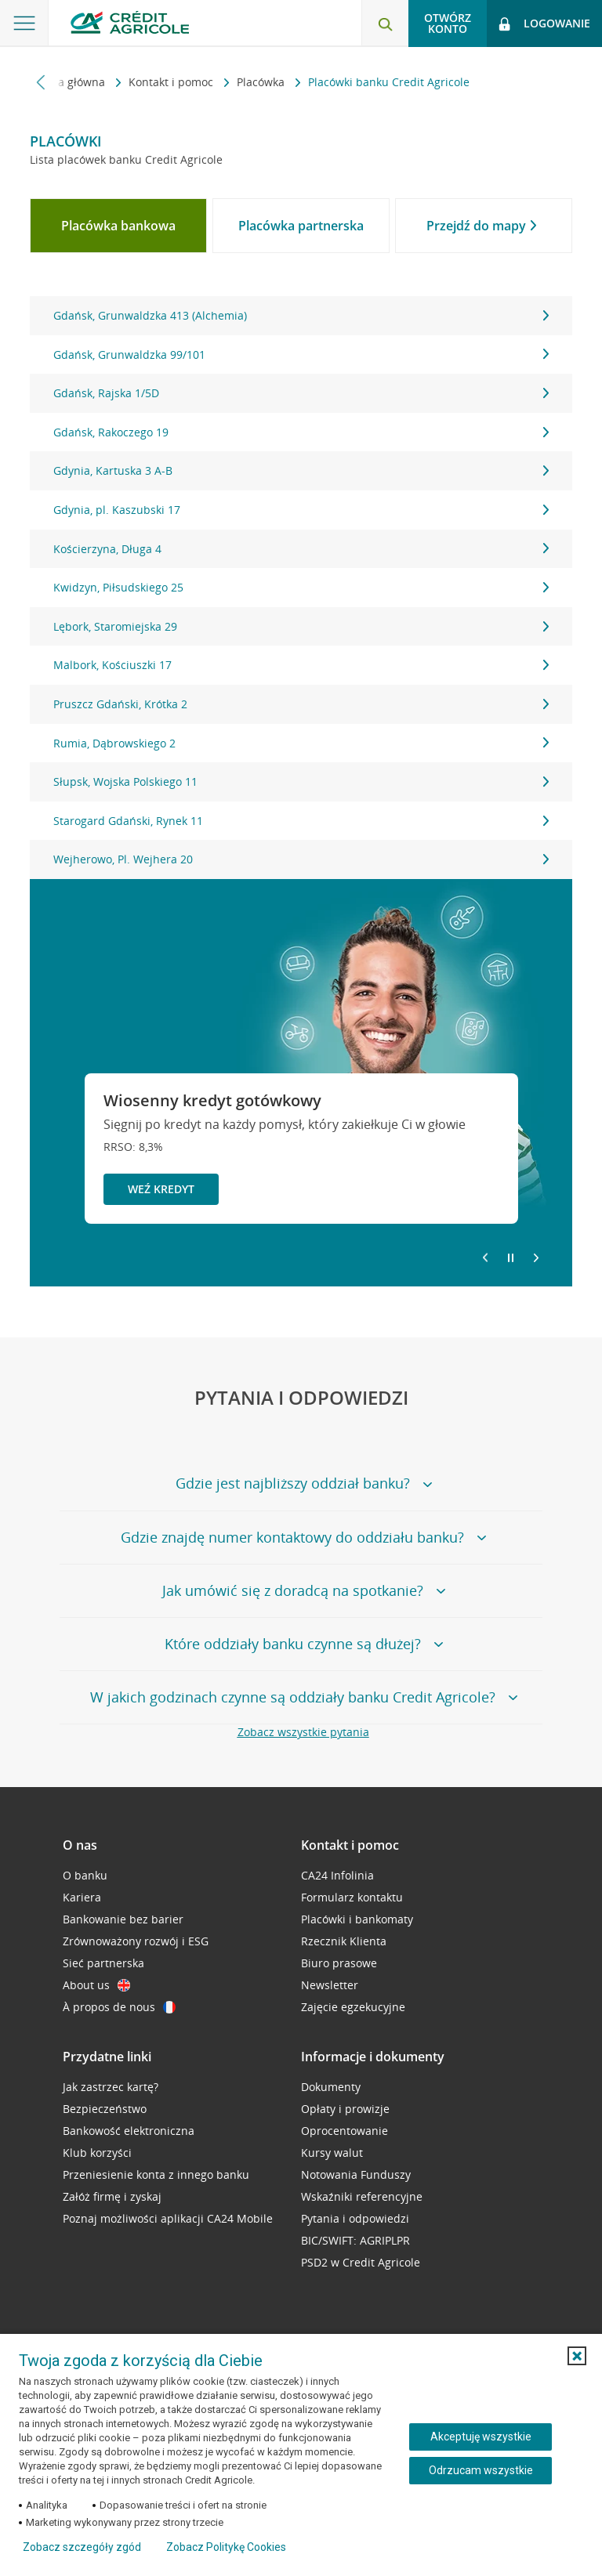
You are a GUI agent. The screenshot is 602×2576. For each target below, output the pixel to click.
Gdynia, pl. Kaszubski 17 (300, 509)
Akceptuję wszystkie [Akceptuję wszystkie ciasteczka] (480, 2436)
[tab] (118, 225)
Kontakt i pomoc (172, 81)
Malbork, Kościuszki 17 (300, 664)
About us (96, 1984)
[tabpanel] (300, 587)
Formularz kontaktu (352, 1897)
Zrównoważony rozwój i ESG (136, 1941)
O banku (85, 1875)
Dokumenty (331, 2086)
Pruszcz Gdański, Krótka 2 (300, 703)
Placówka (262, 81)
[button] (577, 2356)
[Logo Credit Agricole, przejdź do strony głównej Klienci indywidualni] (130, 22)
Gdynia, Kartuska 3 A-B (300, 470)
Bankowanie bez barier (123, 1919)
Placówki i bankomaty (357, 1919)
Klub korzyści (97, 2152)
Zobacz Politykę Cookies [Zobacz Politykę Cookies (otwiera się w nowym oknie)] (226, 2547)
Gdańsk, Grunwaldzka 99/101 (300, 354)
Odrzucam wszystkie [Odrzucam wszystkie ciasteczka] (481, 2470)
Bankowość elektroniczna (128, 2130)
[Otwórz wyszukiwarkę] (384, 23)
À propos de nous (119, 2006)
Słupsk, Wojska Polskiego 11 (300, 781)
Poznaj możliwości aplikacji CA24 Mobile (168, 2218)
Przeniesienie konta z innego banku (156, 2174)
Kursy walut (332, 2152)
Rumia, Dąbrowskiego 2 (300, 743)
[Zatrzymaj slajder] (510, 1258)
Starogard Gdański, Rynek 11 (300, 820)
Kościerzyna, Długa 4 (300, 548)
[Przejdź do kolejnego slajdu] (536, 1259)
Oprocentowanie (344, 2130)
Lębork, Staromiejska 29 (300, 626)
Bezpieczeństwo (105, 2108)
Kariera (82, 1897)
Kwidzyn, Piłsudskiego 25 (300, 587)
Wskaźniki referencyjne (361, 2196)
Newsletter (329, 1984)
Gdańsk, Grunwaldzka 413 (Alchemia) (300, 315)
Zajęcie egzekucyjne (353, 2006)
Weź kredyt (161, 1188)
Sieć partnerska (103, 1963)
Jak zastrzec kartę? (110, 2086)
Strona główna (69, 81)
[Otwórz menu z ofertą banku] (24, 23)
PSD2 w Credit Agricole (360, 2262)
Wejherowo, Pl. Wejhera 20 (300, 859)
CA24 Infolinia (337, 1875)
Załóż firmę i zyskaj (112, 2196)
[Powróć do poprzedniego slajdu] (485, 1256)
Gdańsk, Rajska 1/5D (300, 392)
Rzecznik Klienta (343, 1941)
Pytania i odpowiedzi (355, 2218)
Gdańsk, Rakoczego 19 (300, 432)
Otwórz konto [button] (447, 23)
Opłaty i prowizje (345, 2108)
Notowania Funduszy (356, 2174)
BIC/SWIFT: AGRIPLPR (355, 2240)
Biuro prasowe (339, 1963)
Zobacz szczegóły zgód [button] (82, 2547)
